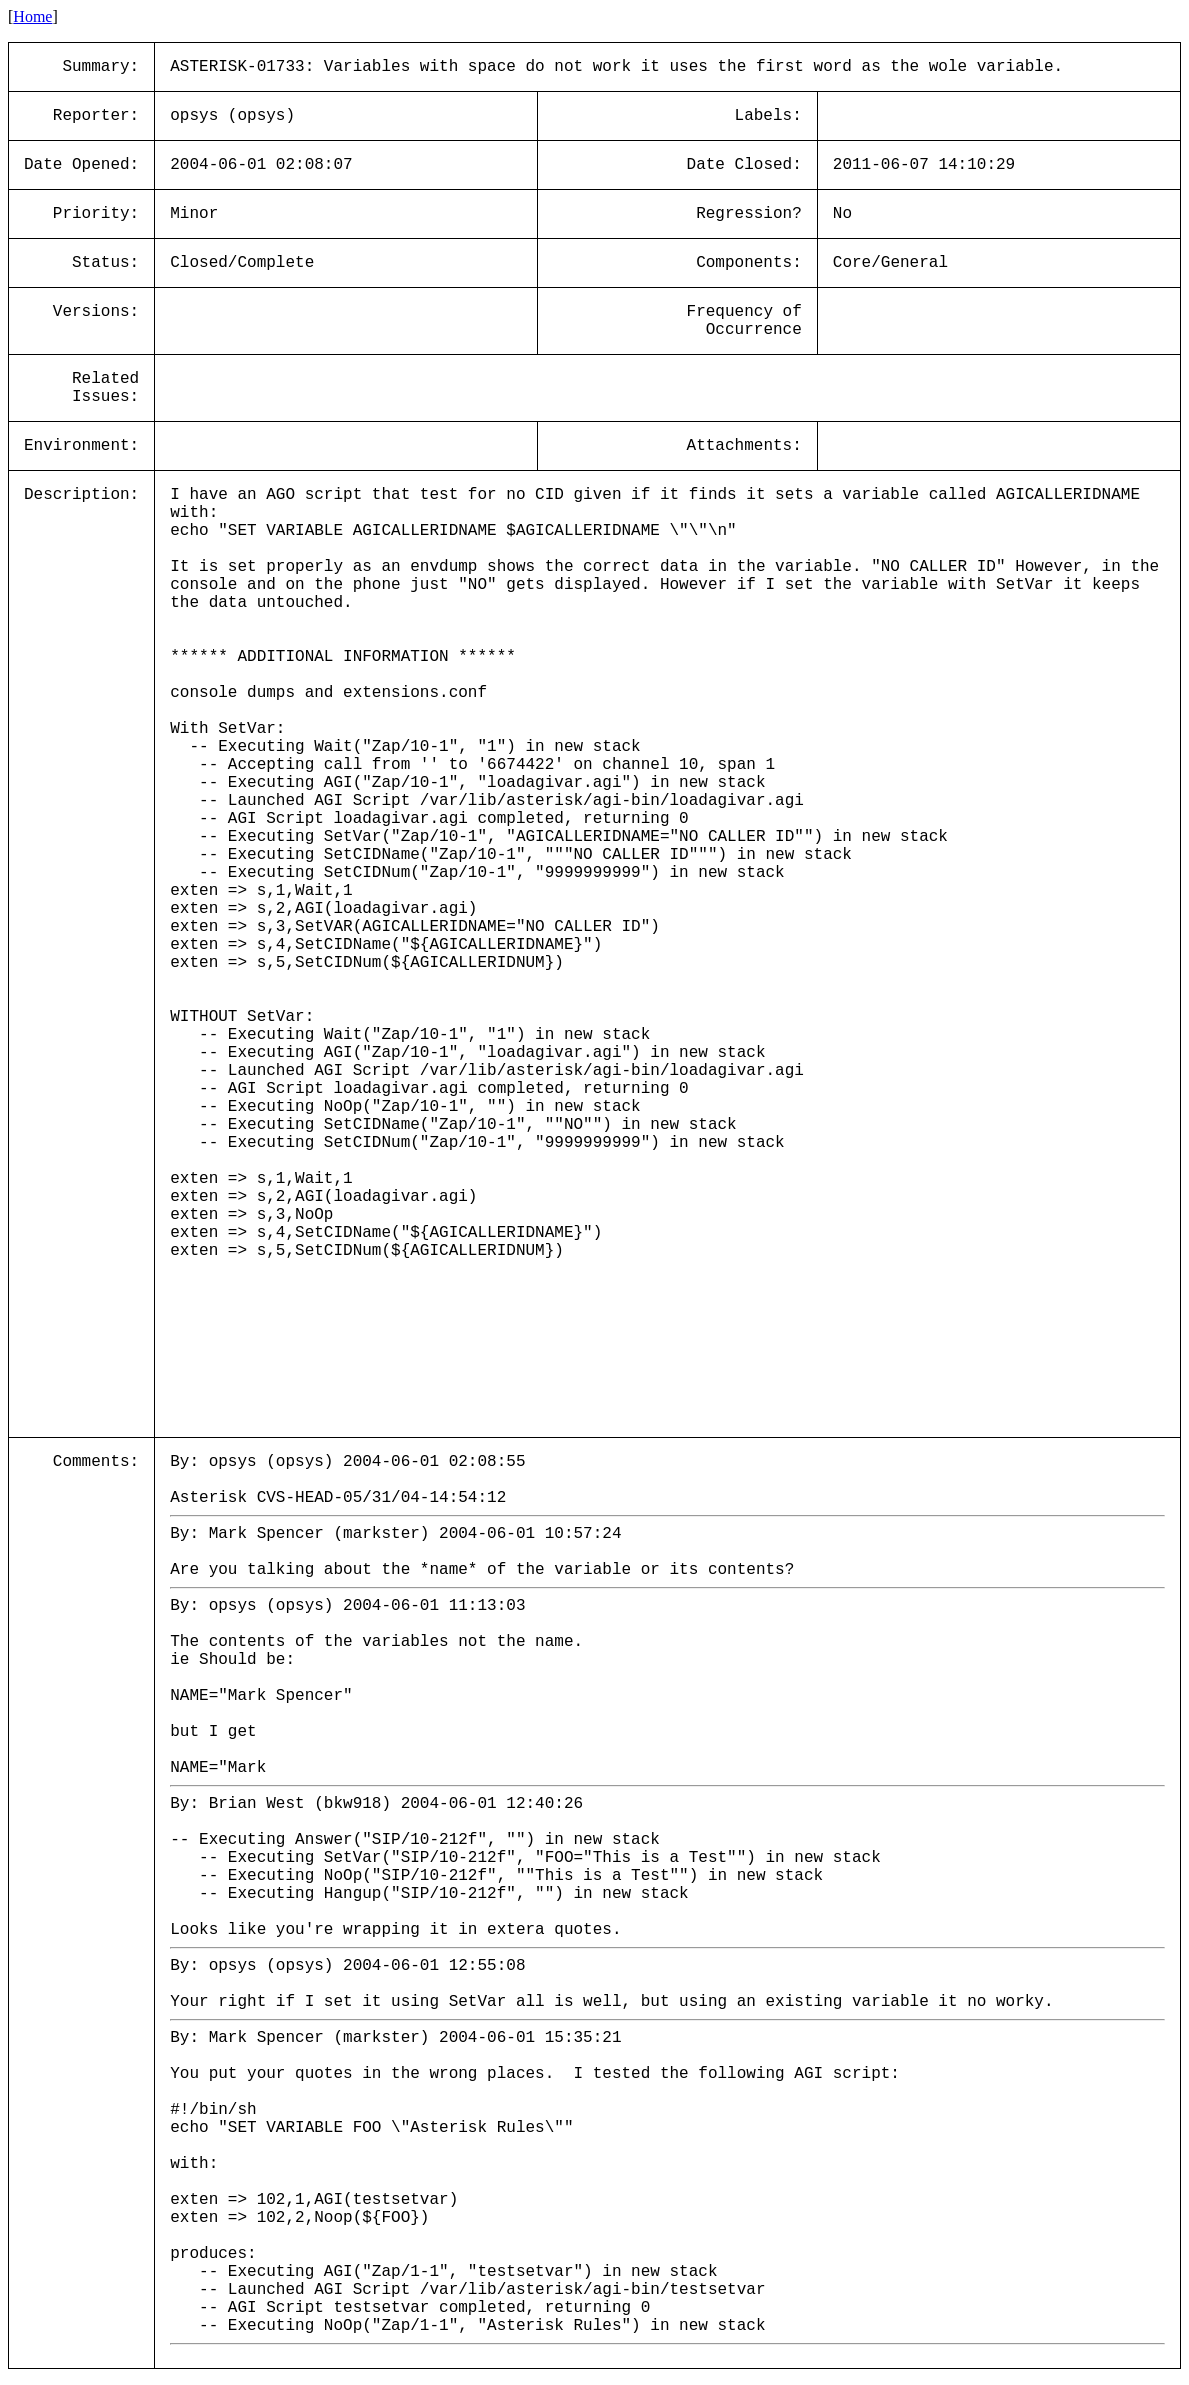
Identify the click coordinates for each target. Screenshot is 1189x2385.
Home (32, 16)
